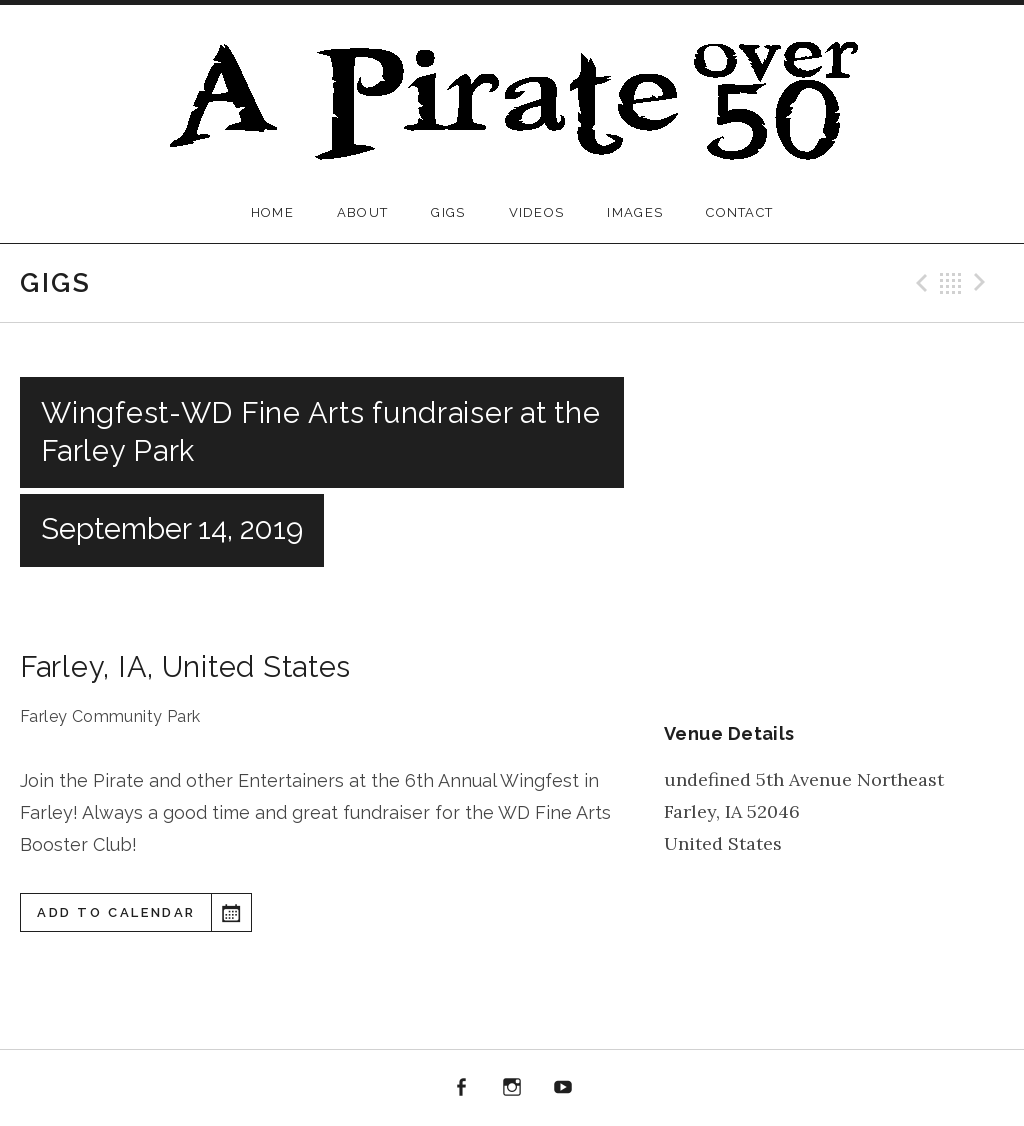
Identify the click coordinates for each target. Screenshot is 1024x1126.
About (363, 212)
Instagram (512, 1088)
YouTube (563, 1088)
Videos (537, 212)
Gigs (448, 212)
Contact (739, 212)
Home (272, 212)
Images (635, 212)
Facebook (462, 1088)
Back (951, 283)
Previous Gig (919, 283)
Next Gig (983, 283)
